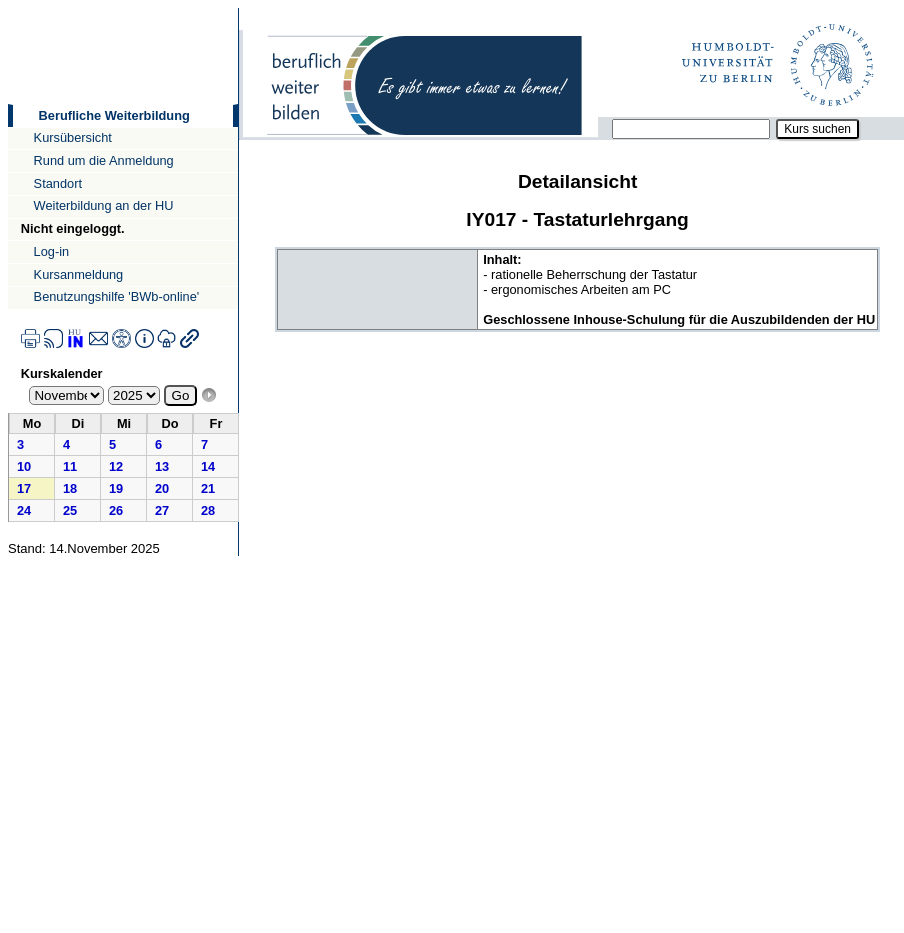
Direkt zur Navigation (7, 7)
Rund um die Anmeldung (104, 160)
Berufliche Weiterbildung (114, 115)
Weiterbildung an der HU (104, 205)
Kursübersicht (73, 137)
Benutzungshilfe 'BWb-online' (117, 296)
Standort (58, 183)
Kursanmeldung (79, 274)
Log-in (52, 251)
